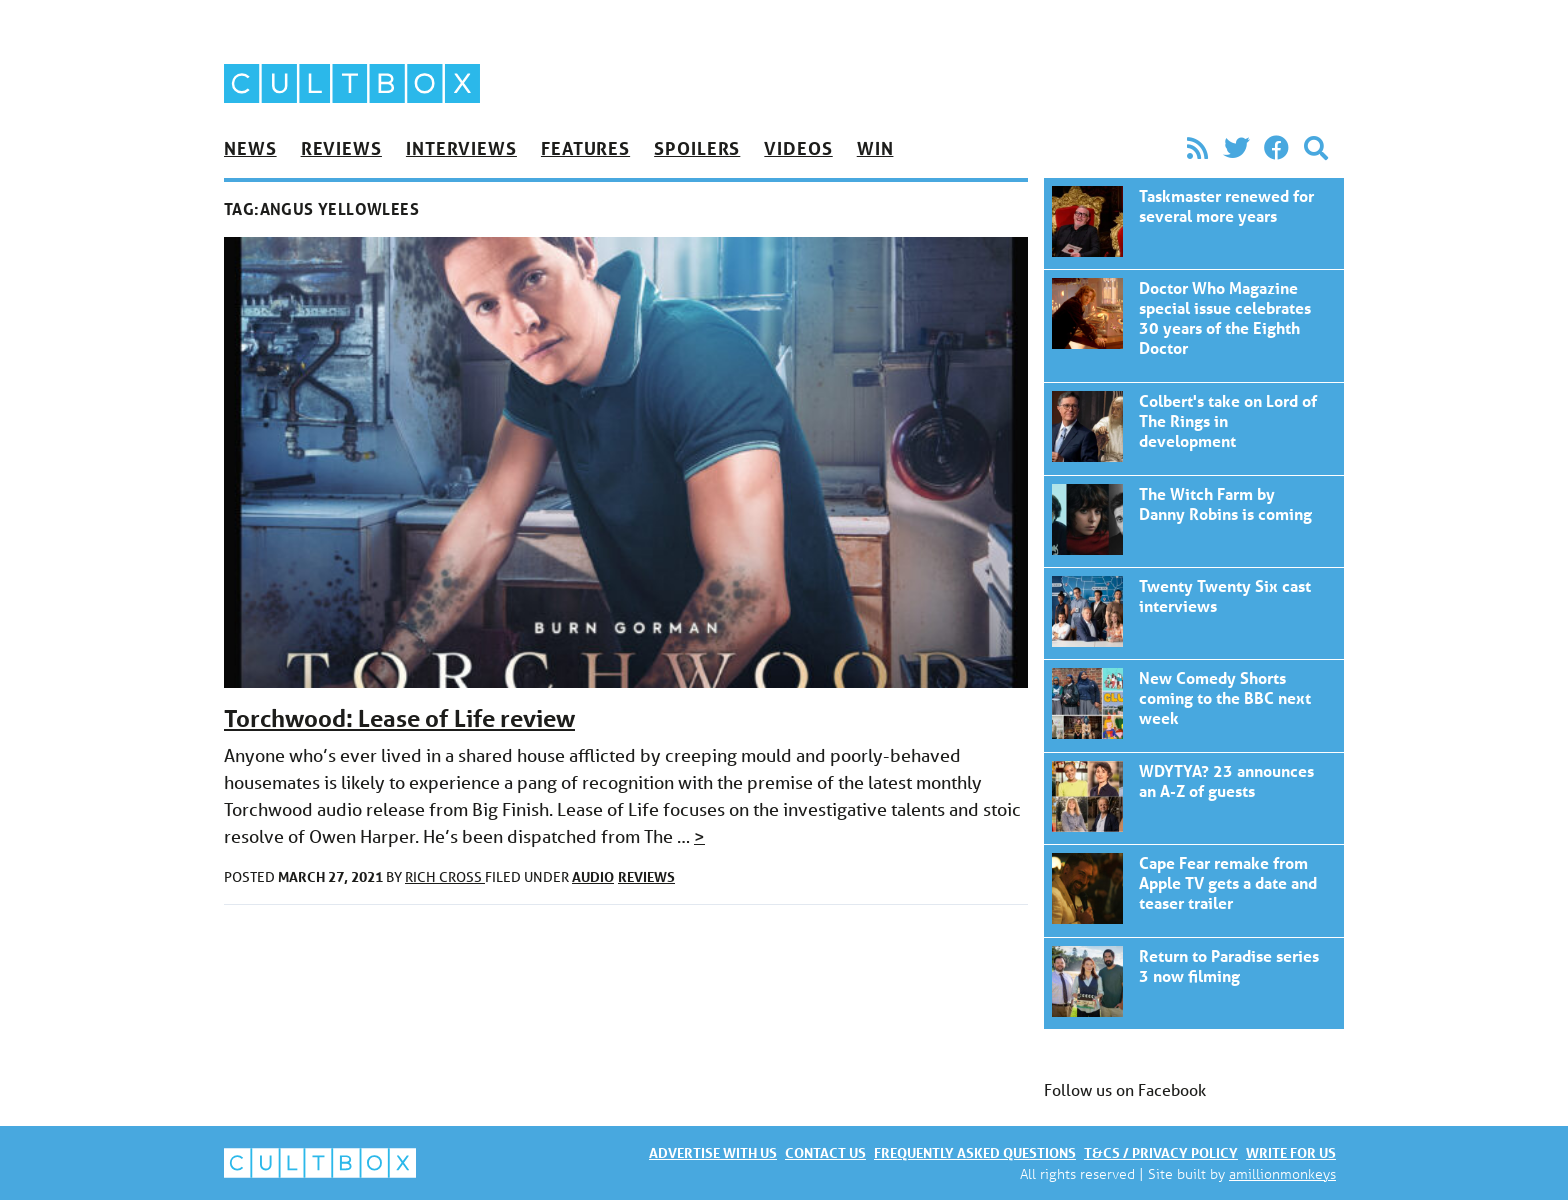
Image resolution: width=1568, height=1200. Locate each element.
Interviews (461, 148)
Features (585, 148)
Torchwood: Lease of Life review (399, 718)
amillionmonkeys (1282, 1173)
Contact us (825, 1152)
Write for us (1291, 1152)
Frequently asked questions (975, 1152)
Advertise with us (713, 1152)
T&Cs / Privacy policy (1161, 1152)
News (250, 148)
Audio (593, 876)
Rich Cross (445, 877)
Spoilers (697, 148)
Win (875, 148)
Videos (798, 148)
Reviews (341, 148)
